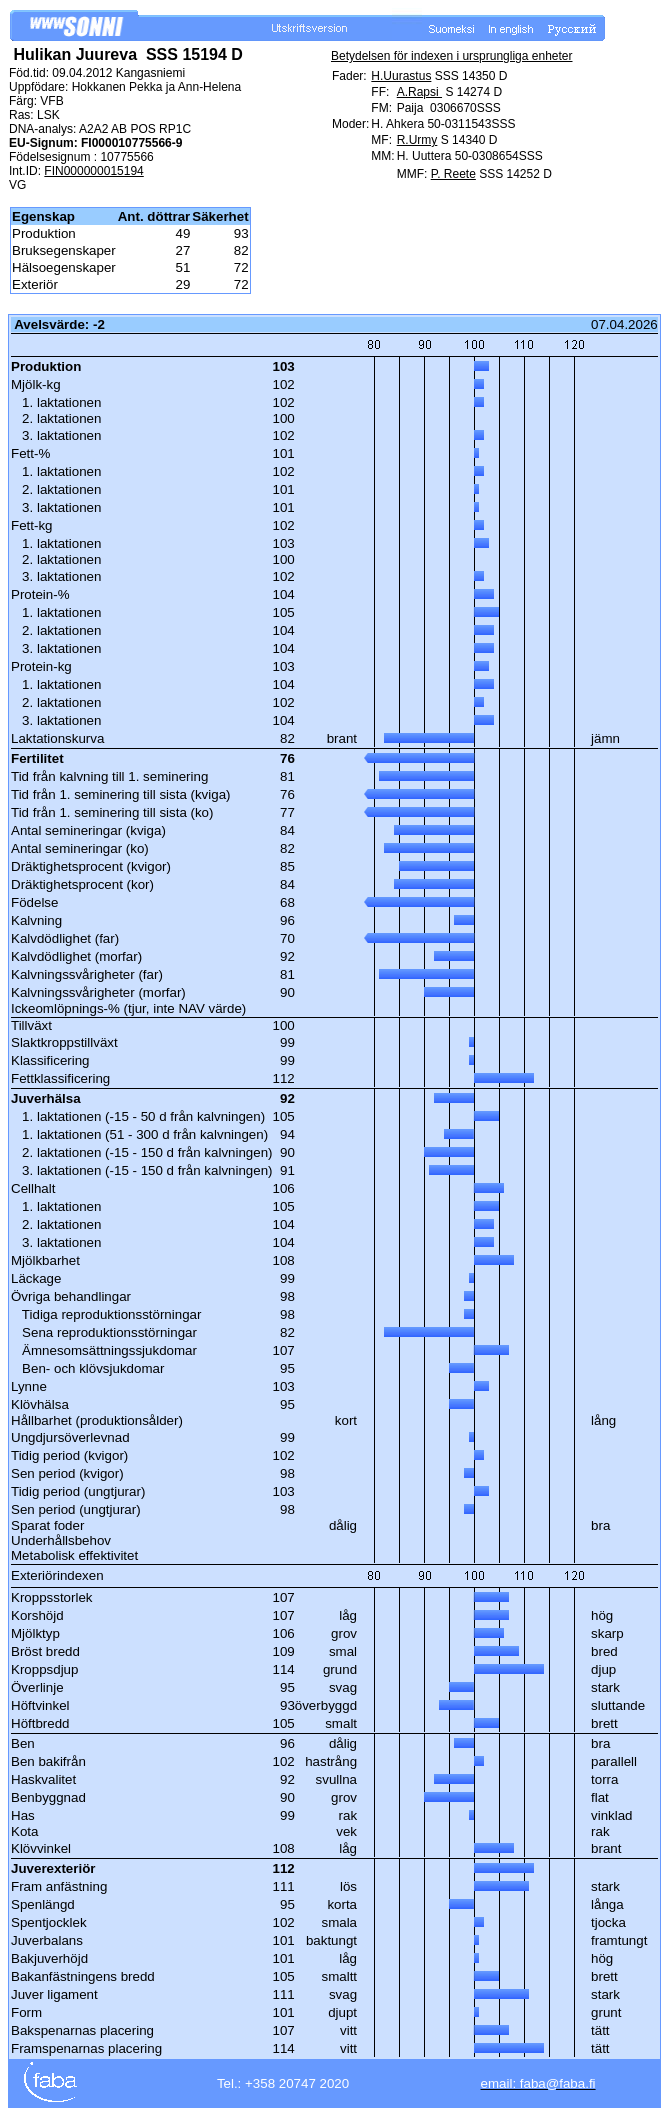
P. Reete (453, 174)
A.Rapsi (419, 92)
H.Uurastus (401, 76)
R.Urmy (417, 140)
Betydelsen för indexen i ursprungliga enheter (452, 56)
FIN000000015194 (93, 171)
